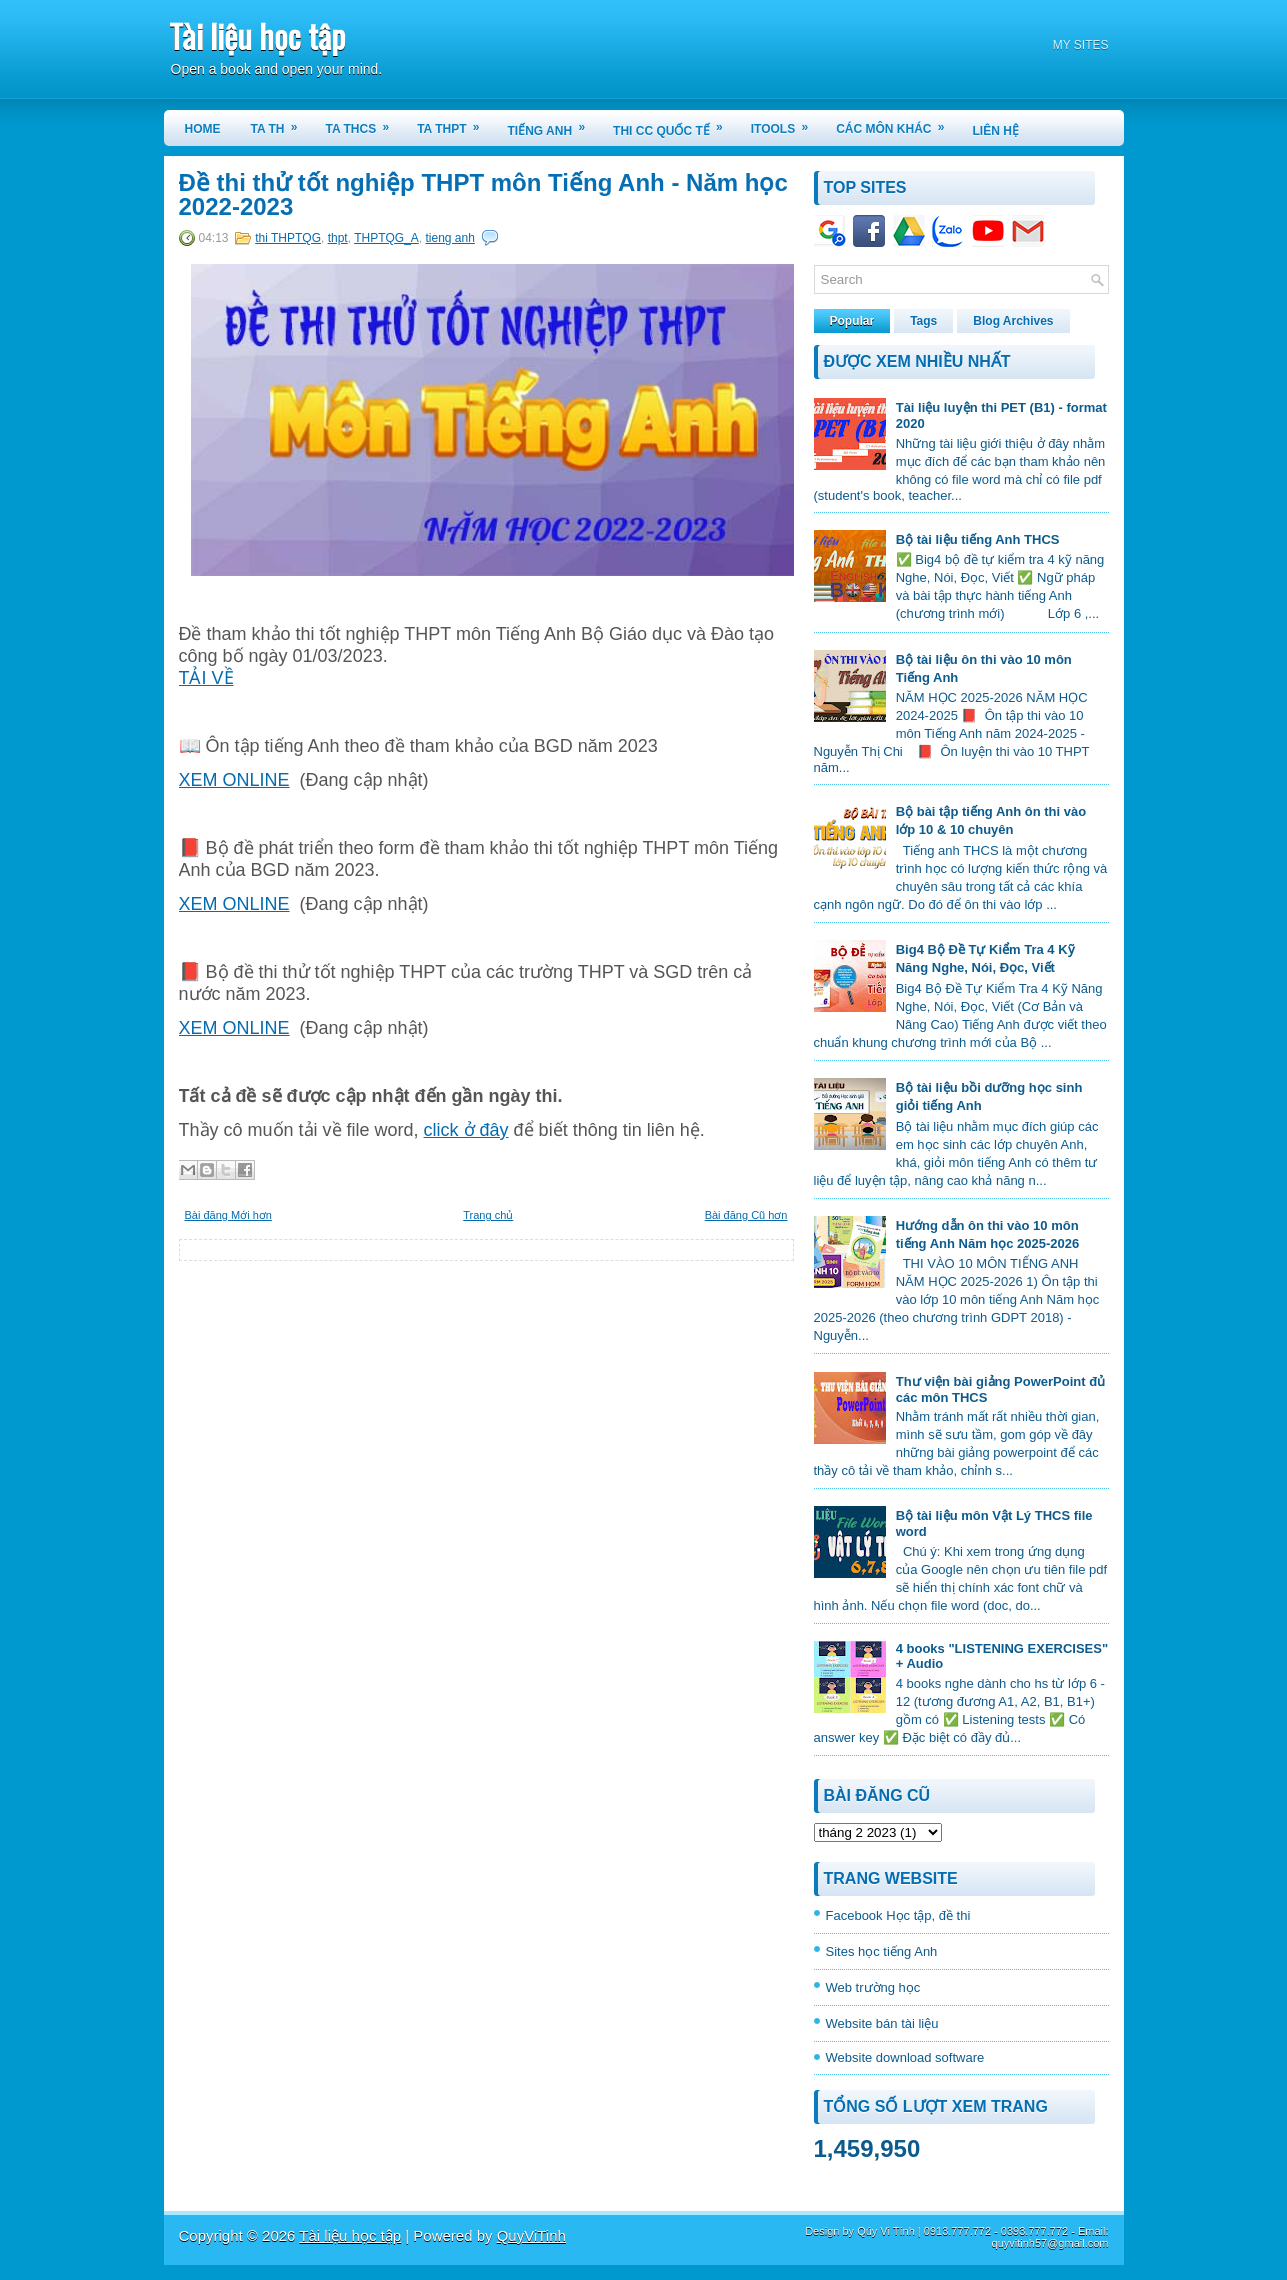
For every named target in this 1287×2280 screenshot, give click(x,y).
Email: (1093, 2231)
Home (203, 129)
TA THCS (364, 123)
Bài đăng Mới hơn (228, 1215)
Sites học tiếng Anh (882, 1951)
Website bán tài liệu (882, 2023)
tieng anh (450, 238)
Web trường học (873, 1987)
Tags (923, 321)
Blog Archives (1013, 321)
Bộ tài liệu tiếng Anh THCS (978, 539)
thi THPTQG (288, 238)
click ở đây (466, 1130)
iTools (786, 123)
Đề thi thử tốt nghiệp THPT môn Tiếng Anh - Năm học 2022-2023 (483, 195)
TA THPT (454, 123)
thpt (338, 238)
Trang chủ (488, 1215)
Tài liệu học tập (257, 35)
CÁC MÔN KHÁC (896, 123)
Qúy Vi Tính (886, 2231)
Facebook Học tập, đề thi (898, 1915)
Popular (852, 321)
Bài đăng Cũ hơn (746, 1215)
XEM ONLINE (234, 780)
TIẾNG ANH (553, 124)
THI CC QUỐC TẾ (674, 124)
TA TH (281, 123)
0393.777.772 (1034, 2231)
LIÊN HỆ (996, 131)
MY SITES (1081, 45)
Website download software (905, 2057)
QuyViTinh (531, 2235)
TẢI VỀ (206, 678)
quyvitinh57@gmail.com (1050, 2243)
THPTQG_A (386, 238)
